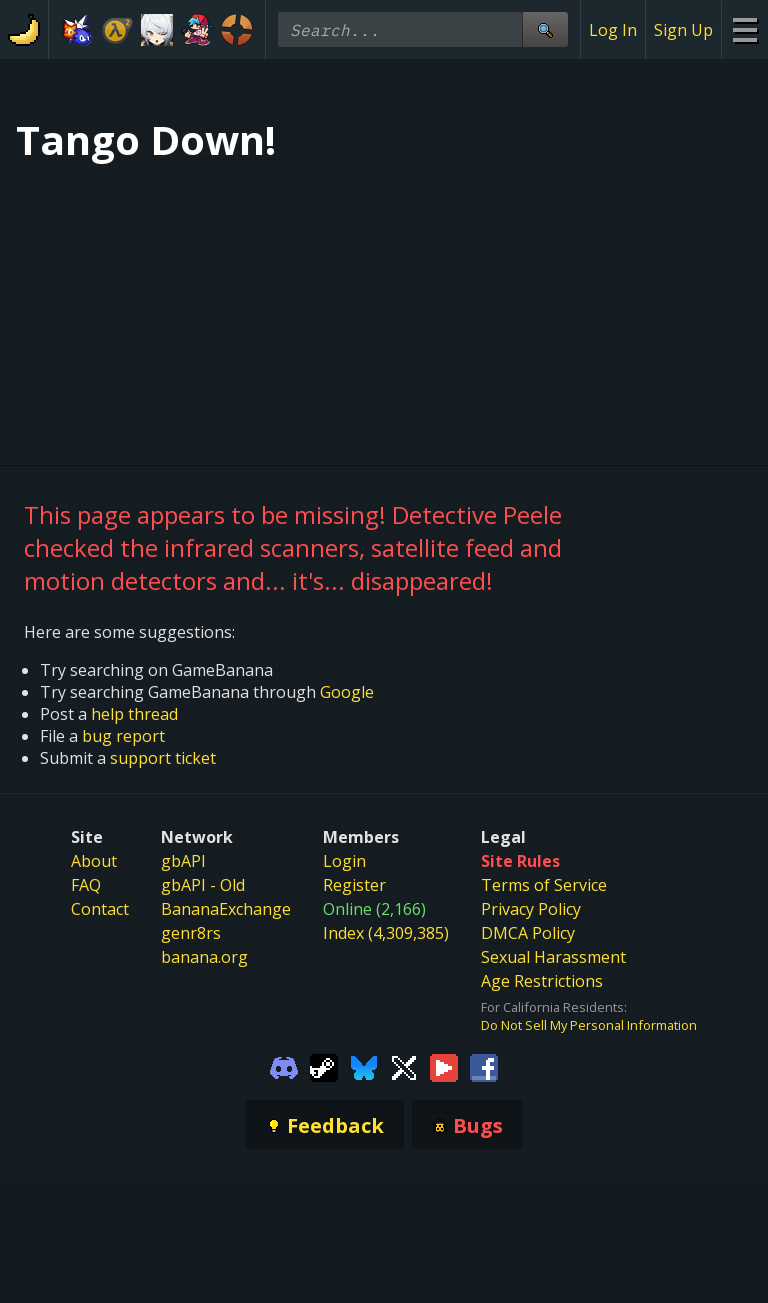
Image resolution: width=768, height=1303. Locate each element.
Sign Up (683, 30)
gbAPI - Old (203, 885)
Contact (100, 909)
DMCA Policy (528, 933)
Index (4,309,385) (386, 933)
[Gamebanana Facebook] (484, 1066)
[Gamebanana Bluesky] (364, 1066)
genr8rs (191, 933)
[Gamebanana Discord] (284, 1066)
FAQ (86, 885)
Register (354, 885)
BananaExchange (226, 909)
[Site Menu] (744, 29)
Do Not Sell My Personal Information (589, 1025)
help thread (134, 714)
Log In (613, 30)
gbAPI (183, 861)
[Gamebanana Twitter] (404, 1066)
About (94, 861)
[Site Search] (545, 29)
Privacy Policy (531, 909)
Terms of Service (544, 885)
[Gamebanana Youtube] (444, 1066)
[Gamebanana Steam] (324, 1066)
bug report (123, 736)
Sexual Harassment (553, 957)
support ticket (163, 758)
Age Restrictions (542, 981)
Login (344, 861)
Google (347, 692)
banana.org (204, 957)
